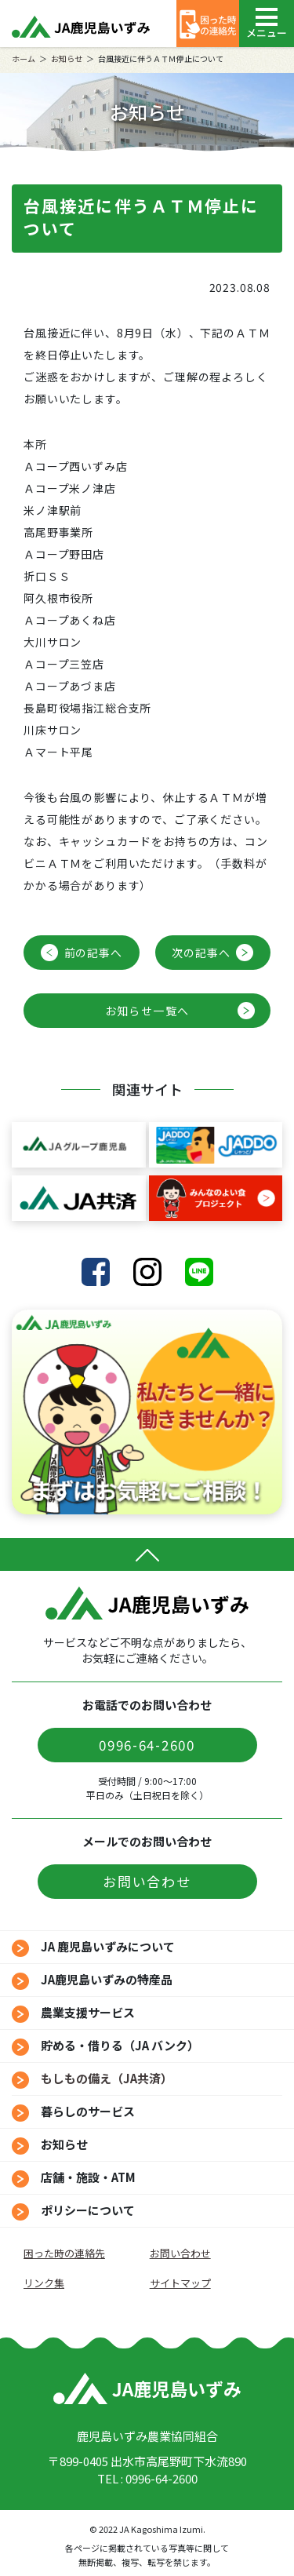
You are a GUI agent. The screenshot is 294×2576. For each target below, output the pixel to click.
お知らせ (66, 58)
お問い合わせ (147, 1881)
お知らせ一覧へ (147, 1010)
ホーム (23, 58)
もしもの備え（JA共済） (106, 2078)
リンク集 (44, 2282)
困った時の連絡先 (64, 2253)
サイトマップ (180, 2282)
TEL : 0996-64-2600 (147, 2478)
